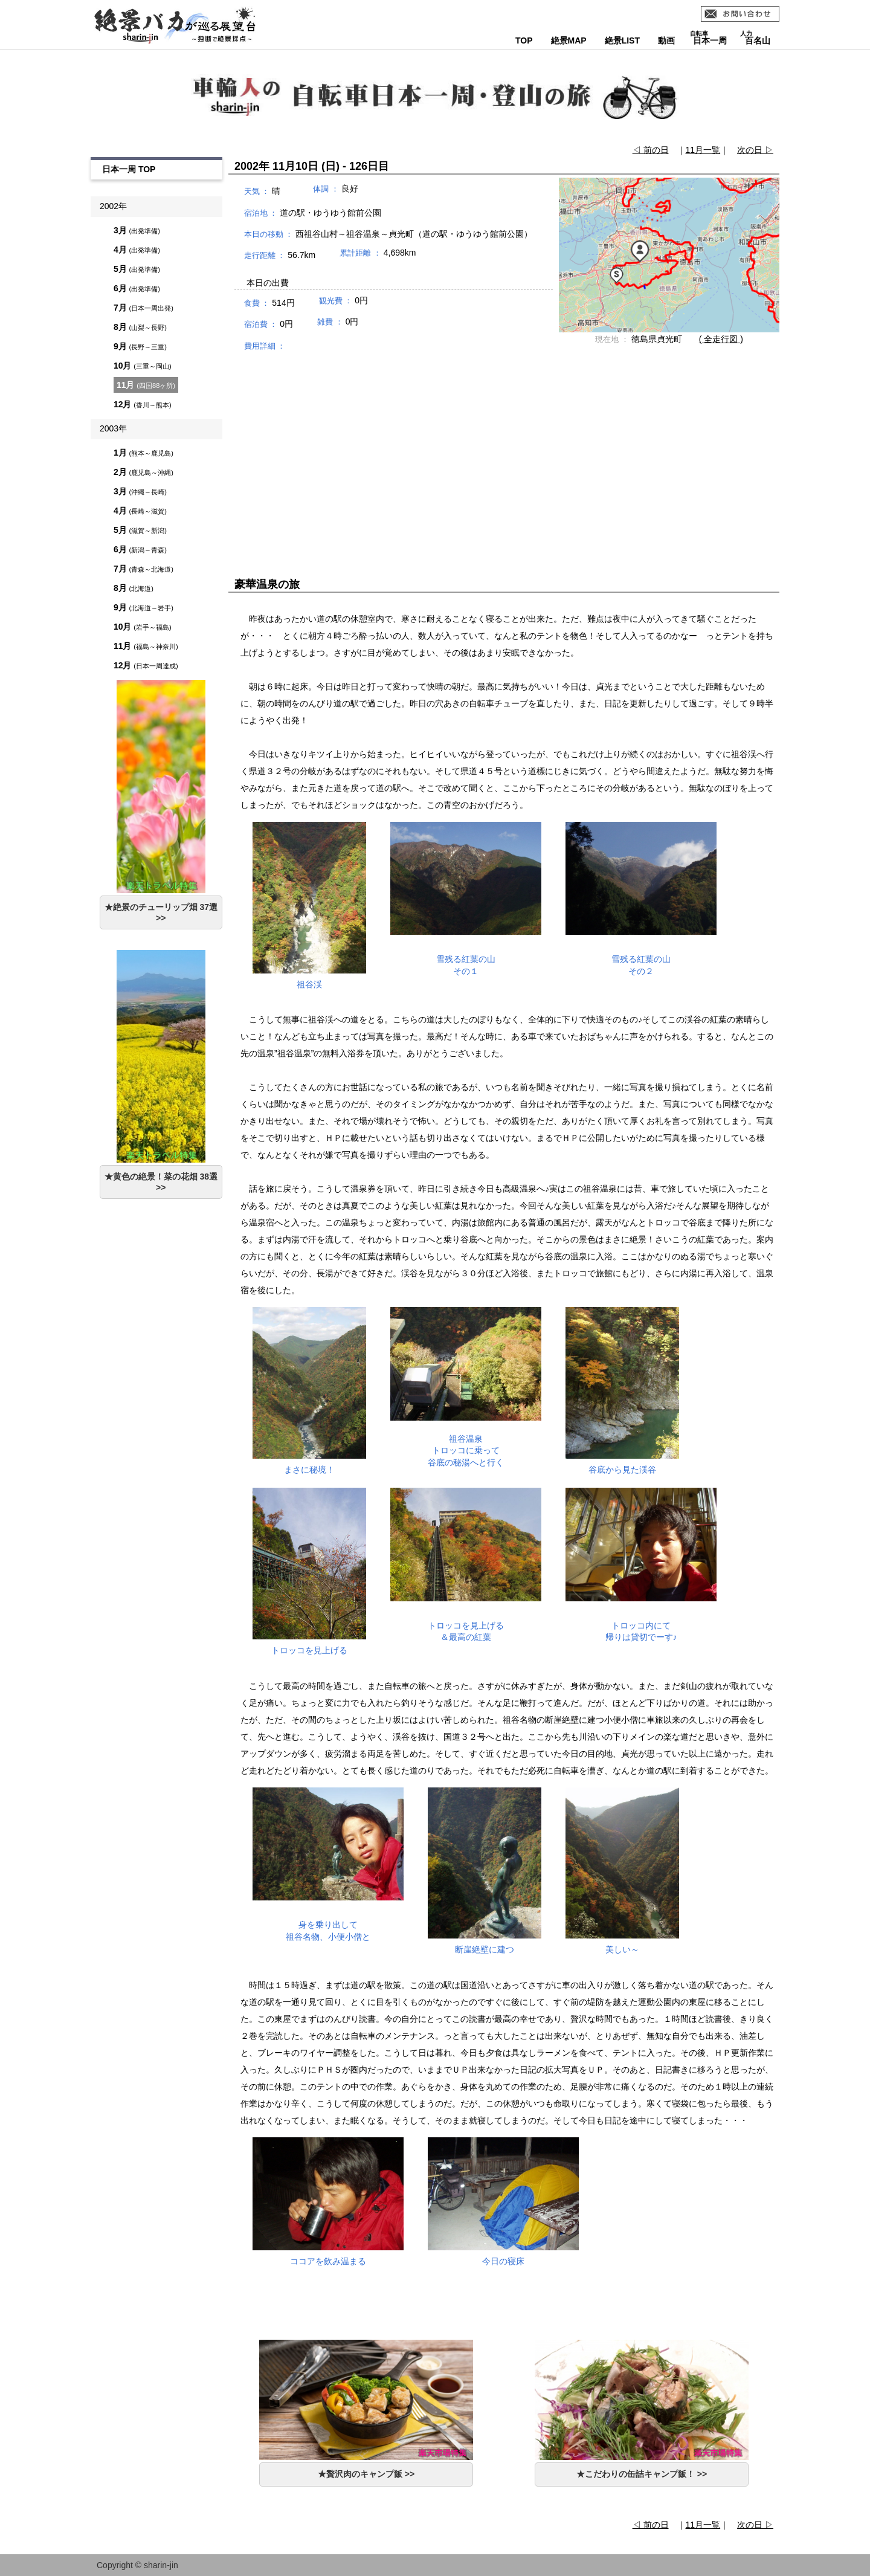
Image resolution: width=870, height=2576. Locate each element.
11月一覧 (703, 150)
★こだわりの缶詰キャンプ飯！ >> (641, 2474)
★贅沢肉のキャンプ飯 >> (366, 2474)
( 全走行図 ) (721, 339)
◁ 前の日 (651, 150)
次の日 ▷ (755, 150)
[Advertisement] (503, 453)
